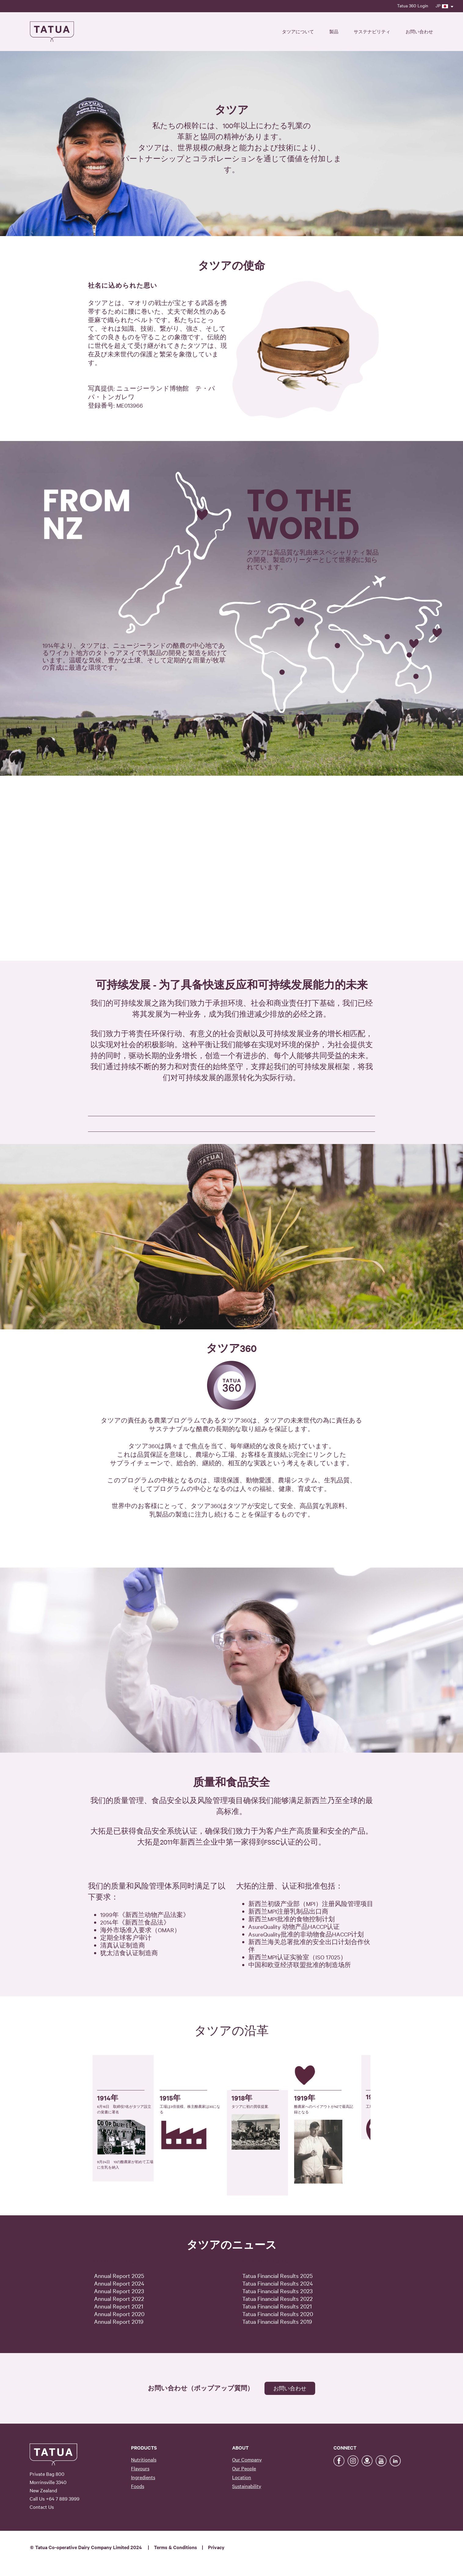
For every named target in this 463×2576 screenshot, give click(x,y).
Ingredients (143, 2477)
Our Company (247, 2459)
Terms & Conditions (175, 2547)
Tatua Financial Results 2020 (277, 2313)
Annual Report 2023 (119, 2290)
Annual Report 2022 (119, 2298)
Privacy (216, 2547)
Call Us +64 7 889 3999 (54, 2498)
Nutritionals (143, 2459)
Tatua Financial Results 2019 (277, 2321)
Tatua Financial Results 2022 (277, 2298)
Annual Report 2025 (119, 2275)
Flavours (140, 2468)
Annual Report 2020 (119, 2313)
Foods (137, 2486)
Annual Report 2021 (118, 2306)
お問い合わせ (419, 31)
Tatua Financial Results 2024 (277, 2283)
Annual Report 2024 (119, 2283)
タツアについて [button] (298, 31)
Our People (244, 2468)
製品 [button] (333, 31)
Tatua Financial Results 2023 (277, 2290)
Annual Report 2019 (119, 2321)
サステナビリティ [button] (372, 31)
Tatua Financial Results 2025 (277, 2275)
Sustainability (246, 2486)
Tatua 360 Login (412, 5)
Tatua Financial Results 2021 (277, 2306)
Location (241, 2477)
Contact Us (42, 2506)
